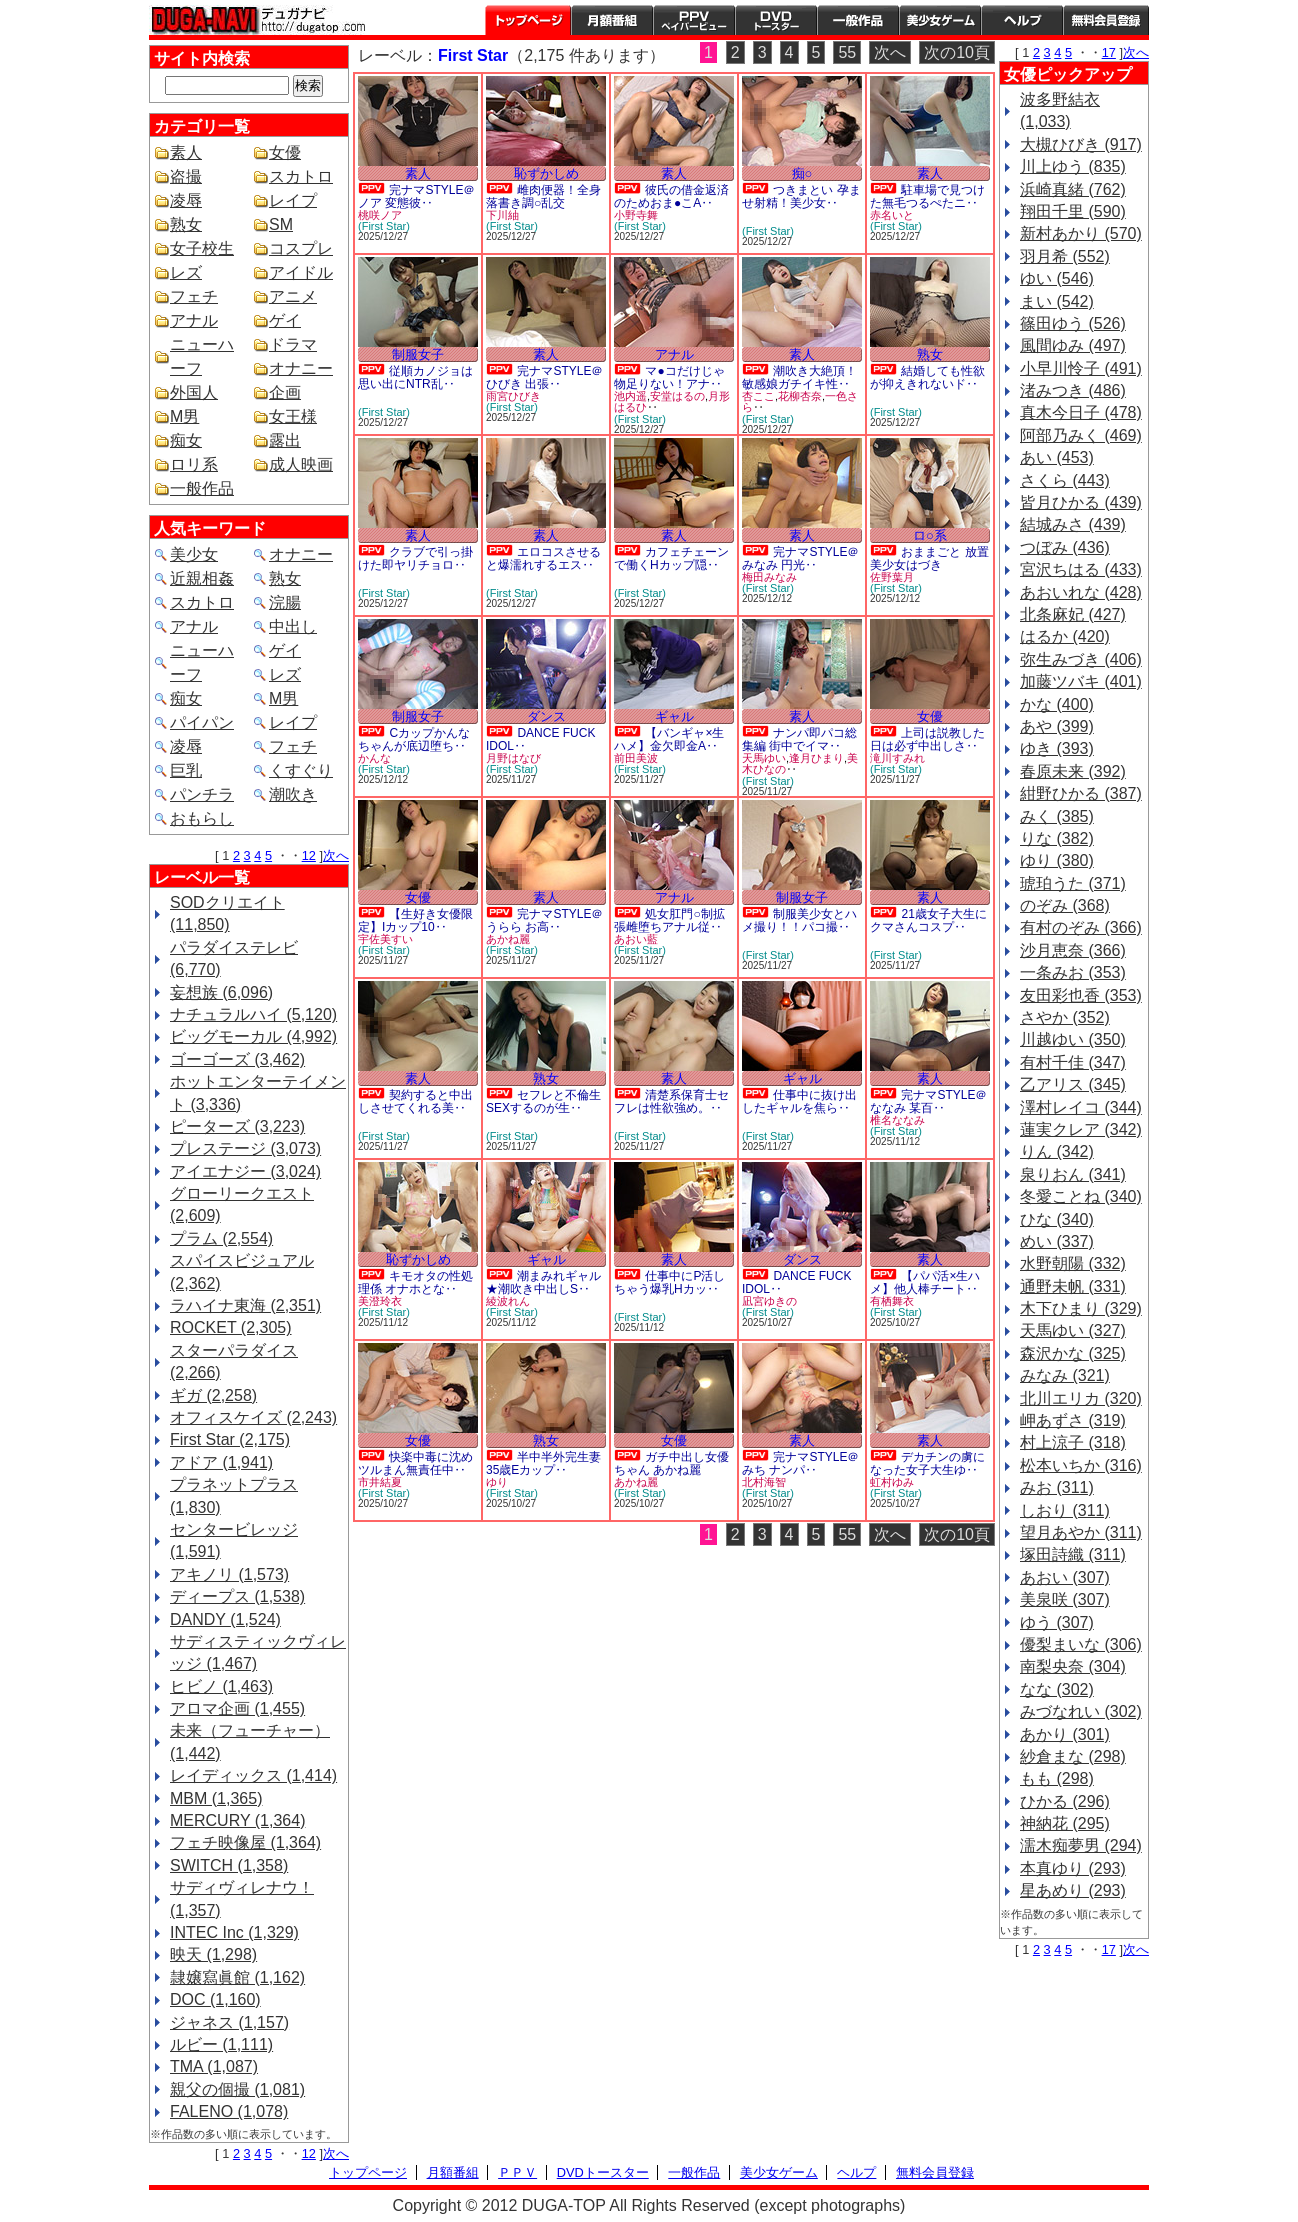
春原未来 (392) (1073, 771)
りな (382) (1057, 838)
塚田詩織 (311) (1073, 1554)
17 (1109, 52)
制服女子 (418, 354)
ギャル (674, 716)
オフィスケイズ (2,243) (253, 1417)
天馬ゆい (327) (1073, 1330)
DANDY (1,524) (225, 1619)
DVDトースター (776, 20)
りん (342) (1057, 1151)
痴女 (186, 440)
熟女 (186, 224)
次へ (336, 855)
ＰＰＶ (517, 2172)
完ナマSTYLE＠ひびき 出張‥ (544, 377)
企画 (285, 392)
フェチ (194, 296)
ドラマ (293, 344)
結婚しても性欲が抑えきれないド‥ (927, 377)
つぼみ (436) (1065, 547)
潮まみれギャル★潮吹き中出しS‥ (543, 1282)
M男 (184, 416)
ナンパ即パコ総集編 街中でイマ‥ (799, 739)
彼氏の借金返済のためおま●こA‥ (671, 196)
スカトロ (301, 176)
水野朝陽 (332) (1073, 1263)
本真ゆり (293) (1073, 1868)
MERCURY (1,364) (237, 1820)
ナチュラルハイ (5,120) (253, 1014)
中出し (293, 626)
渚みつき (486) (1073, 390)
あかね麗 (508, 939)
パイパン (202, 722)
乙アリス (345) (1073, 1084)
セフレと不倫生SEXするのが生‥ (543, 1101)
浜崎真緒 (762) (1073, 189)
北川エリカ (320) (1081, 1398)
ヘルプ (1022, 20)
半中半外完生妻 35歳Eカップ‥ (543, 1463)
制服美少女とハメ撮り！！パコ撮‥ (799, 920)
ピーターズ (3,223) (237, 1126)
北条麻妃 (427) (1073, 614)
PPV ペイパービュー (694, 20)
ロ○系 (930, 535)
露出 (285, 440)
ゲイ (285, 320)
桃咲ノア (380, 215)
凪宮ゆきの (769, 1301)
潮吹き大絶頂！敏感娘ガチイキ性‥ (799, 377)
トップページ (528, 20)
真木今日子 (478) (1081, 412)
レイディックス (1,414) (253, 1775)
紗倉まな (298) (1073, 1756)
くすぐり (301, 770)
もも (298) (1057, 1778)
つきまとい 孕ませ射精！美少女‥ (801, 196)
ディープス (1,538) (237, 1596)
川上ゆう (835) (1073, 166)
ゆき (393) (1057, 748)
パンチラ (202, 794)
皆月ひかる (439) (1081, 502)
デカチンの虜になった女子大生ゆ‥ (927, 1463)
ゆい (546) (1057, 278)
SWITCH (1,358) (229, 1865)
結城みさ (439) (1073, 524)
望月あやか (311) (1081, 1532)
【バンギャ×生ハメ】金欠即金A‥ (669, 739)
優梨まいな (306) (1081, 1644)
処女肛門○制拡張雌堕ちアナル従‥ (669, 920)
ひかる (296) (1065, 1801)
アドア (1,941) (221, 1462)
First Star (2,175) (230, 1439)
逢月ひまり (816, 758)
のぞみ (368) (1065, 905)
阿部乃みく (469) (1081, 435)
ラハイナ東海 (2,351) (245, 1305)
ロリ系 (194, 464)
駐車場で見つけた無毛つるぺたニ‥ (927, 196)
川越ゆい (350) (1073, 1039)
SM (281, 224)
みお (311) (1057, 1487)
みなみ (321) (1065, 1375)
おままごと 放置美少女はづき (929, 558)
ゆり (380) (1057, 860)
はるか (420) (1065, 636)
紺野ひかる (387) (1081, 793)
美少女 (194, 554)
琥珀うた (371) (1073, 883)
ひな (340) (1057, 1219)
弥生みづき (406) (1081, 659)
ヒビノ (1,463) (221, 1686)
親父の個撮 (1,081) (237, 2089)
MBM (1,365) (216, 1798)
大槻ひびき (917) (1081, 144)
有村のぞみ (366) (1081, 927)
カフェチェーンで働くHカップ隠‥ (671, 558)
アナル (194, 320)
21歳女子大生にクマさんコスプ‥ (928, 920)
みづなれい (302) (1081, 1711)
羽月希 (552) (1065, 256)
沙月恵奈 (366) (1073, 950)
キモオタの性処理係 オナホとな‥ (415, 1282)
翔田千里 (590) (1073, 211)
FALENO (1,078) (229, 2111)
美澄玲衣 (380, 1301)
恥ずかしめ (546, 173)
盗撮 (186, 176)
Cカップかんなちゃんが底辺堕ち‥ (414, 739)
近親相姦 (202, 578)
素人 (186, 152)
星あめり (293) (1073, 1890)
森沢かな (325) (1073, 1353)
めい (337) (1057, 1241)
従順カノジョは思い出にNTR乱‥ (415, 377)
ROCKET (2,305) (231, 1327)
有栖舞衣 (892, 1301)
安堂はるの (677, 396)
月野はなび (513, 758)
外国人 (194, 392)
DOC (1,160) (215, 1999)
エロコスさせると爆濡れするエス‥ (543, 558)
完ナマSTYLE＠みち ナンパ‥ (800, 1463)
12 (309, 855)
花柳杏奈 (800, 396)
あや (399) (1057, 726)
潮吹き (293, 794)
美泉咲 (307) (1065, 1599)
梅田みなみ (769, 577)
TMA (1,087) (214, 2066)
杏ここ (758, 396)
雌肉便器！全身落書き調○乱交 (543, 196)
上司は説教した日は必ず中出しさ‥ (927, 739)
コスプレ (301, 248)
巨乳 (186, 770)
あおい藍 (636, 939)
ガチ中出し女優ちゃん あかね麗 (671, 1463)
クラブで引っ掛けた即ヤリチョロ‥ (415, 558)
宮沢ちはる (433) (1081, 569)
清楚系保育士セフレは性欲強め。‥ (671, 1101)
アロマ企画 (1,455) (237, 1708)
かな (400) (1057, 704)
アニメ (293, 296)
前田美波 (636, 758)
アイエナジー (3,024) (245, 1171)
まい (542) (1057, 301)
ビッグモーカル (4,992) (253, 1036)
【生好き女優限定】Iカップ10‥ (415, 920)
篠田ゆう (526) (1073, 323)
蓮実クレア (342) (1081, 1129)
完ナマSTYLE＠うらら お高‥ (544, 920)
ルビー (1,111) (221, 2044)
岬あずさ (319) (1073, 1420)
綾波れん (508, 1301)
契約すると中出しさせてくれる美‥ (415, 1101)
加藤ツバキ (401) (1081, 681)
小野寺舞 (636, 215)
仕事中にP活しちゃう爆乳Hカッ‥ (669, 1282)
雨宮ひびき (513, 396)
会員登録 (1106, 20)
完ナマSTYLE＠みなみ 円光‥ (800, 558)
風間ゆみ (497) (1073, 345)
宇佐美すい (385, 939)
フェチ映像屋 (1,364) (245, 1842)
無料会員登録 (935, 2172)
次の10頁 (957, 52)
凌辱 (186, 200)
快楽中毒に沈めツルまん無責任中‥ (415, 1463)
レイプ (293, 200)
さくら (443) (1065, 480)
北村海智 (764, 1482)
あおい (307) (1065, 1577)
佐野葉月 (892, 577)
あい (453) (1057, 457)
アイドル (301, 272)
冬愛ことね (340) (1081, 1196)
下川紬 (502, 215)
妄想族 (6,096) (221, 992)
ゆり (497, 1482)
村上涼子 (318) (1073, 1442)
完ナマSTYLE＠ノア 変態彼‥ (416, 196)
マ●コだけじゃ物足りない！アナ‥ (669, 377)
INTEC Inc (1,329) (234, 1932)
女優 (285, 152)
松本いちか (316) (1081, 1465)
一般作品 (858, 20)
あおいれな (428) (1081, 592)
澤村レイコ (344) (1081, 1107)
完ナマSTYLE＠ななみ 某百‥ (928, 1101)
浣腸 (285, 602)
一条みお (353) (1073, 972)
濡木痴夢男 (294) (1081, 1845)
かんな (374, 758)
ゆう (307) (1057, 1622)
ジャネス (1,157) (229, 2022)
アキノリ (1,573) (229, 1574)
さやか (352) (1065, 1017)
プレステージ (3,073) (245, 1148)
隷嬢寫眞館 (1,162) (237, 1977)
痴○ (802, 173)
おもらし (202, 818)
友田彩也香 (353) (1081, 995)
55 (847, 52)
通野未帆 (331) (1073, 1286)
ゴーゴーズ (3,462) (237, 1059)
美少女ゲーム (940, 20)
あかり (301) (1065, 1734)
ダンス (546, 716)
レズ (186, 272)
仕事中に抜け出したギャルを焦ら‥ (799, 1101)
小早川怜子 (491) (1081, 368)
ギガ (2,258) (213, 1395)
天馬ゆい (764, 758)
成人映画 (301, 464)
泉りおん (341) (1073, 1174)
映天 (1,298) (213, 1954)
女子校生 (202, 248)
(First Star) (384, 226)
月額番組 (612, 20)
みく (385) (1057, 816)
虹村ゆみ (892, 1482)
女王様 (293, 416)
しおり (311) (1065, 1510)
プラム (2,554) (221, 1238)
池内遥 (630, 396)
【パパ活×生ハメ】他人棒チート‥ (925, 1282)
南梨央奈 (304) (1073, 1666)
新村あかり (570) (1081, 233)
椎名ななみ (897, 1120)
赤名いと (892, 215)
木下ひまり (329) (1081, 1308)
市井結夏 (380, 1482)
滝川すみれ (897, 758)
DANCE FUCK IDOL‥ (540, 739)
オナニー (301, 368)
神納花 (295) (1065, 1823)
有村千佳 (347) (1073, 1062)
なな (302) (1057, 1689)
